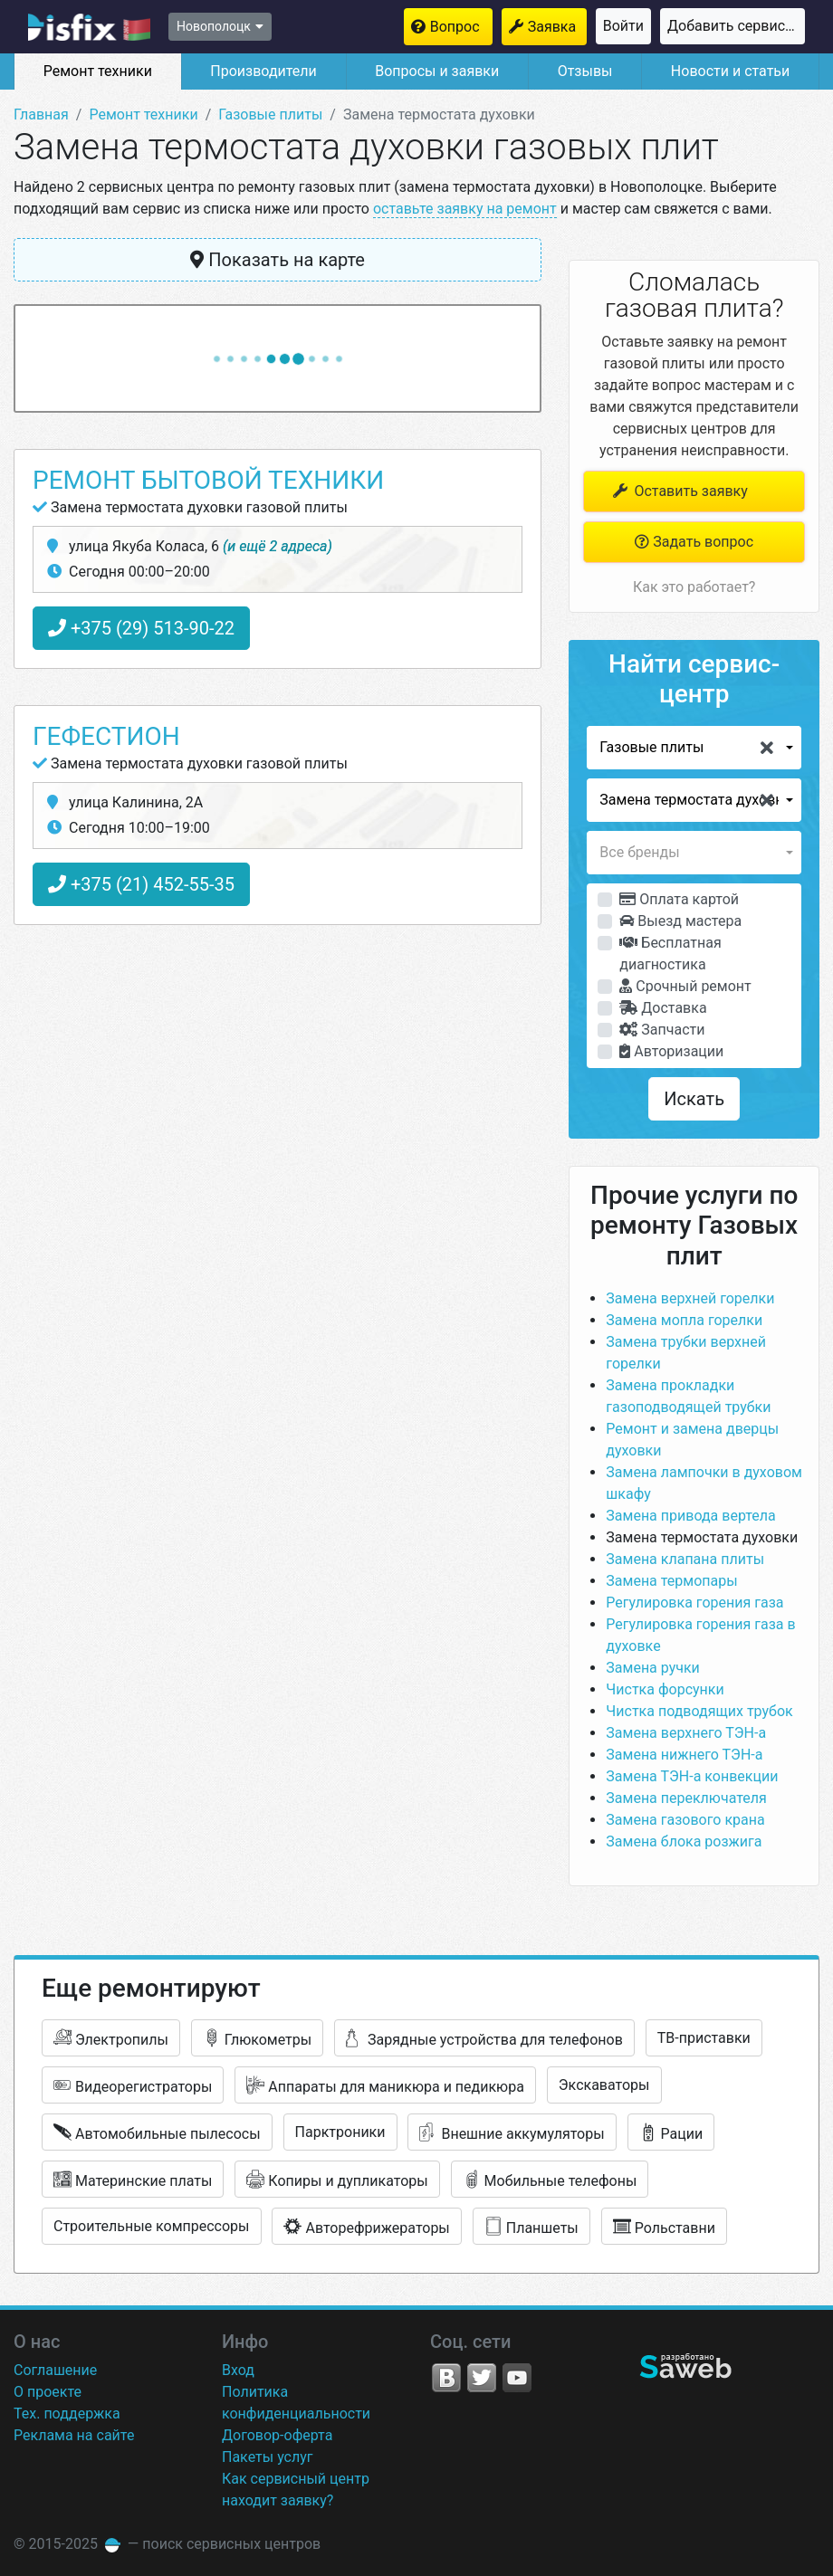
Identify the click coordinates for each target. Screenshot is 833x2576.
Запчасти (661, 1029)
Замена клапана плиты (685, 1559)
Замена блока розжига (683, 1841)
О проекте (47, 2391)
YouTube (517, 2377)
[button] (694, 747)
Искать (694, 1099)
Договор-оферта (277, 2435)
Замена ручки (653, 1667)
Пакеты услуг (267, 2457)
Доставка (662, 1007)
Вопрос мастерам (461, 26)
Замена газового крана (685, 1819)
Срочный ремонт (685, 986)
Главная (41, 114)
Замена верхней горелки (690, 1298)
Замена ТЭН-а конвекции (692, 1776)
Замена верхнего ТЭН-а (686, 1732)
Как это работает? (694, 587)
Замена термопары (671, 1580)
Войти (623, 25)
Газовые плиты (270, 114)
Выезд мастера (680, 921)
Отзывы (585, 71)
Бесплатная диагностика (670, 953)
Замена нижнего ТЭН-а (684, 1754)
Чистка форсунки (664, 1689)
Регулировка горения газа (694, 1602)
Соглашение (55, 2370)
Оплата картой (679, 899)
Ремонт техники (97, 71)
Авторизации (671, 1051)
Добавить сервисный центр (736, 25)
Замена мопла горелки (684, 1320)
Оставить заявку (678, 491)
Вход (238, 2370)
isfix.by (89, 27)
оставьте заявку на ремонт (465, 208)
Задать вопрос (694, 541)
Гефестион (106, 736)
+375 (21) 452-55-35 (141, 884)
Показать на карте (277, 260)
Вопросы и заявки (437, 71)
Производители (263, 71)
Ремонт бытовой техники (208, 480)
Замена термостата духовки (702, 1537)
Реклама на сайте (74, 2435)
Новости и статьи (730, 71)
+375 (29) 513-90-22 (141, 628)
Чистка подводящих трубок (699, 1711)
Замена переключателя (686, 1798)
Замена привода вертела (690, 1515)
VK (446, 2377)
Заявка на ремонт (557, 26)
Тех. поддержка (67, 2413)
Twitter (481, 2377)
